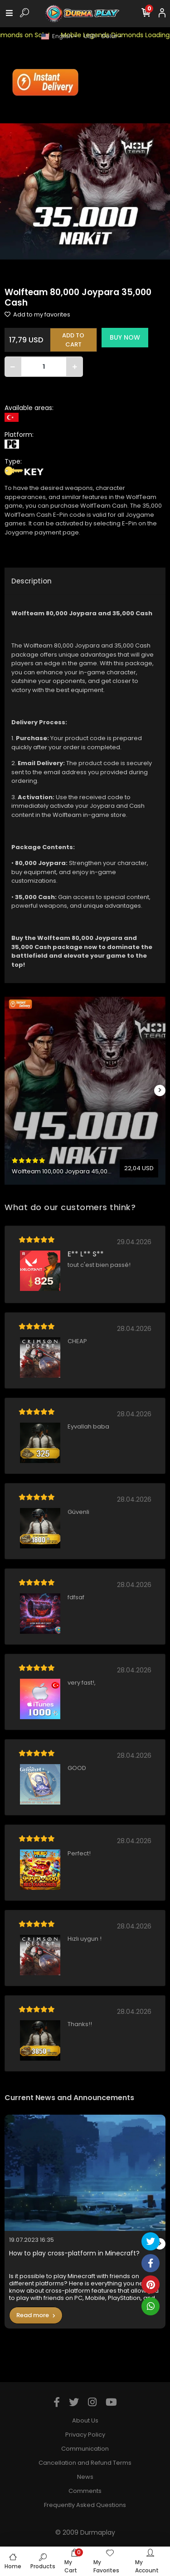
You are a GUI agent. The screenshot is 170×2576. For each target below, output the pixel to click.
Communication (85, 2448)
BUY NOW (125, 337)
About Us (85, 2420)
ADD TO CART (73, 340)
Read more (35, 2315)
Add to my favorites (37, 314)
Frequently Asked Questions (85, 2505)
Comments (85, 2491)
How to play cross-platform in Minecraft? (74, 2253)
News (85, 2476)
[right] (160, 1090)
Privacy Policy (85, 2434)
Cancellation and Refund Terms (85, 2462)
